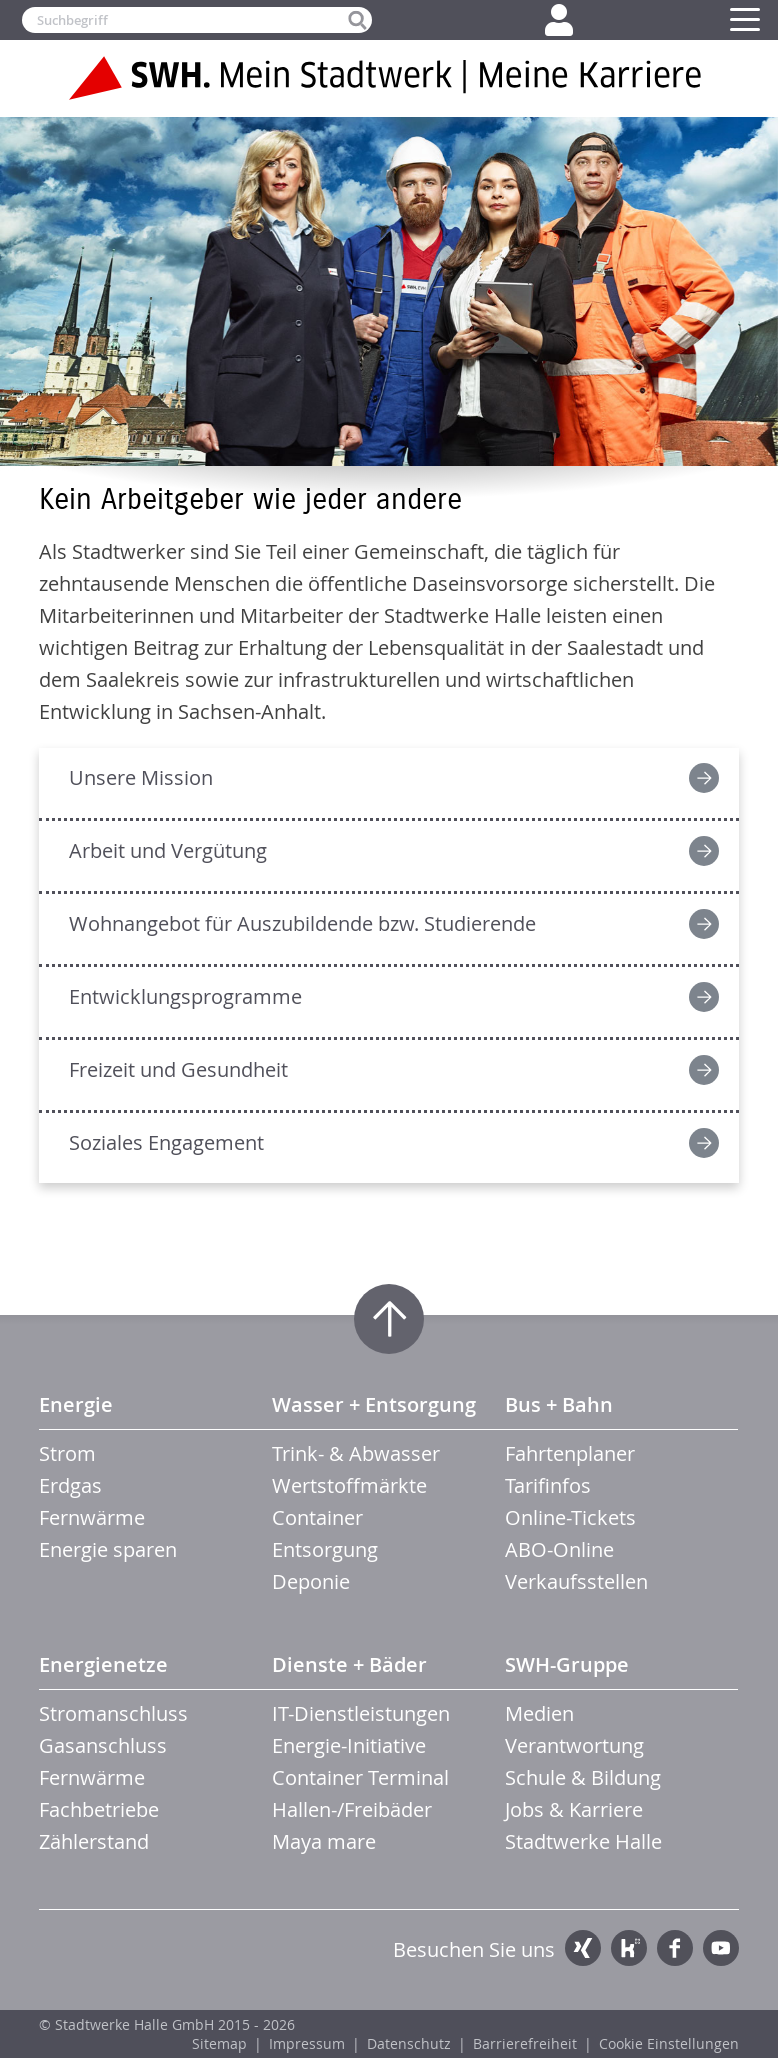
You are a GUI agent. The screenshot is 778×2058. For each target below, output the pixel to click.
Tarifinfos (548, 1485)
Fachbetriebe (99, 1809)
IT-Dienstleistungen (361, 1713)
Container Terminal (360, 1777)
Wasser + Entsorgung (374, 1404)
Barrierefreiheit (525, 2043)
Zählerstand (94, 1841)
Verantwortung (574, 1745)
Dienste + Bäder (349, 1664)
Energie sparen (108, 1549)
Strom (67, 1453)
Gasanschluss (103, 1745)
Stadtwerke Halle (583, 1841)
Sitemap (219, 2043)
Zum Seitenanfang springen (389, 1319)
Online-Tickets (570, 1517)
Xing (583, 1948)
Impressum (307, 2043)
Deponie (311, 1581)
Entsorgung (325, 1549)
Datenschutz (409, 2043)
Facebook (675, 1948)
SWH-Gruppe (567, 1664)
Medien (539, 1713)
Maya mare (324, 1841)
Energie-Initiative (349, 1745)
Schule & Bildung (583, 1777)
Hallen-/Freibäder (352, 1809)
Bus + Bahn (559, 1404)
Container (317, 1517)
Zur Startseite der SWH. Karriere (389, 78)
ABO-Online (559, 1549)
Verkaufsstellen (576, 1581)
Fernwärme (92, 1517)
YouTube (721, 1948)
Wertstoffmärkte (349, 1485)
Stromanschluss (113, 1713)
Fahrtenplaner (570, 1453)
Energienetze (103, 1664)
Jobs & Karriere (574, 1809)
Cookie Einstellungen (669, 2043)
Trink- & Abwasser (356, 1453)
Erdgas (70, 1485)
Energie (76, 1404)
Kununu (629, 1948)
